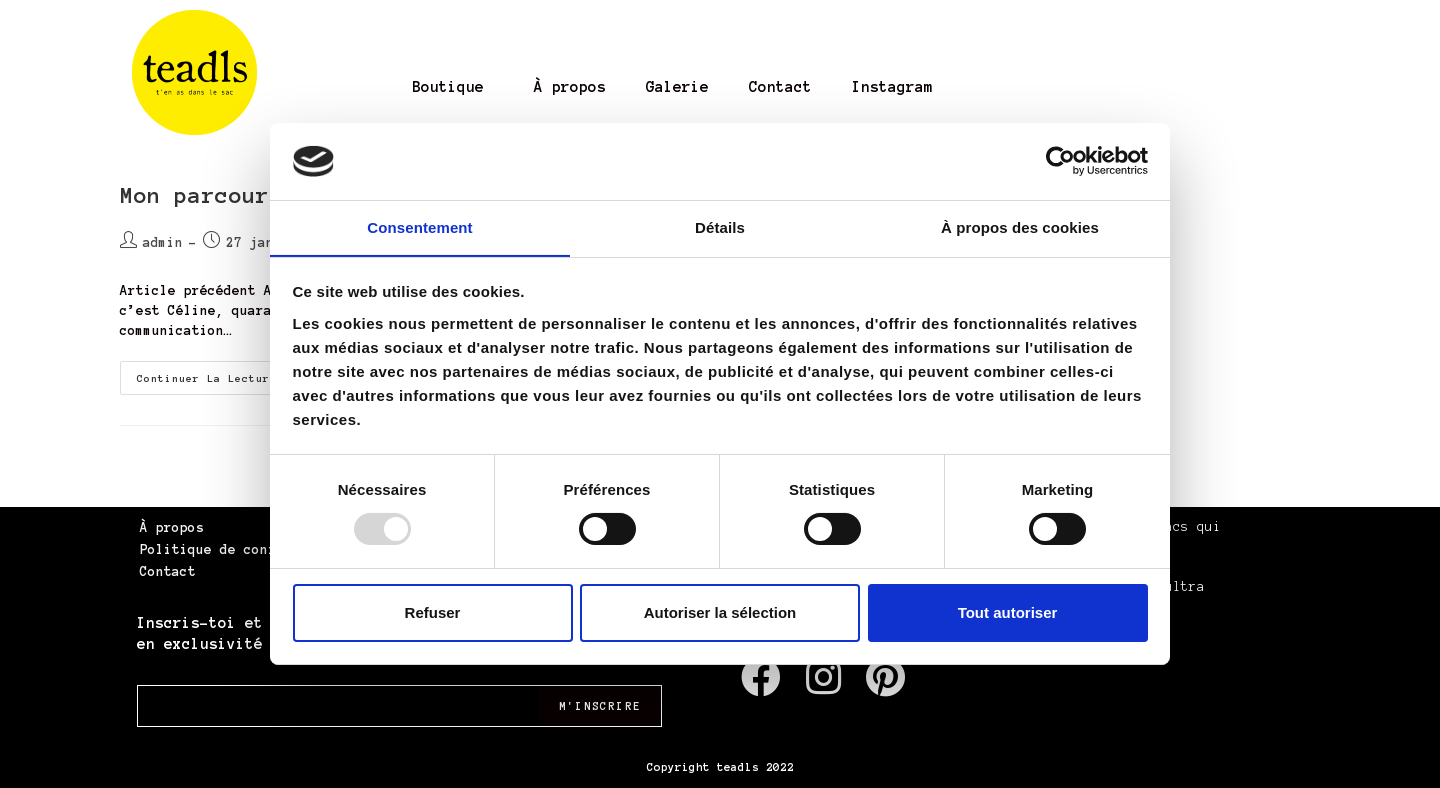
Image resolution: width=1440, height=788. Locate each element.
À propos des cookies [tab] (1020, 226)
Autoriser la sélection (720, 612)
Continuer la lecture (223, 372)
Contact (780, 87)
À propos (570, 87)
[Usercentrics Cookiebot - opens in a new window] (1060, 161)
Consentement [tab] (419, 226)
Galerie (677, 87)
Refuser (433, 612)
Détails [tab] (720, 226)
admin (163, 243)
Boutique (448, 87)
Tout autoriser (1008, 612)
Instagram (892, 87)
